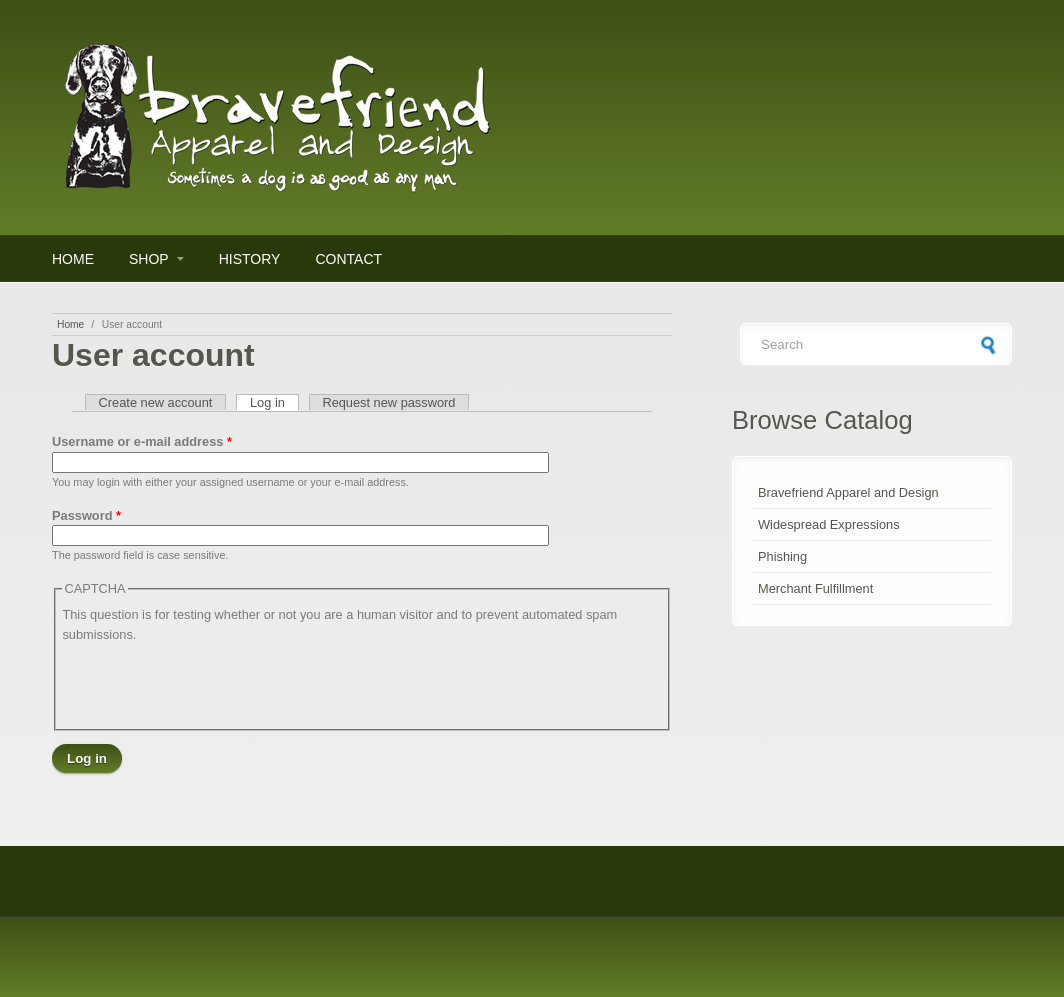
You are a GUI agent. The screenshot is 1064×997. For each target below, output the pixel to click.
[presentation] (214, 684)
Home (73, 259)
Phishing (782, 556)
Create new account (156, 402)
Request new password (388, 402)
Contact (348, 259)
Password (86, 515)
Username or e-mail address (142, 441)
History (250, 259)
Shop (149, 259)
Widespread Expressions (829, 524)
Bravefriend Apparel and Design (848, 492)
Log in (274, 402)
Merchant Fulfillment (815, 588)
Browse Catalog (822, 420)
